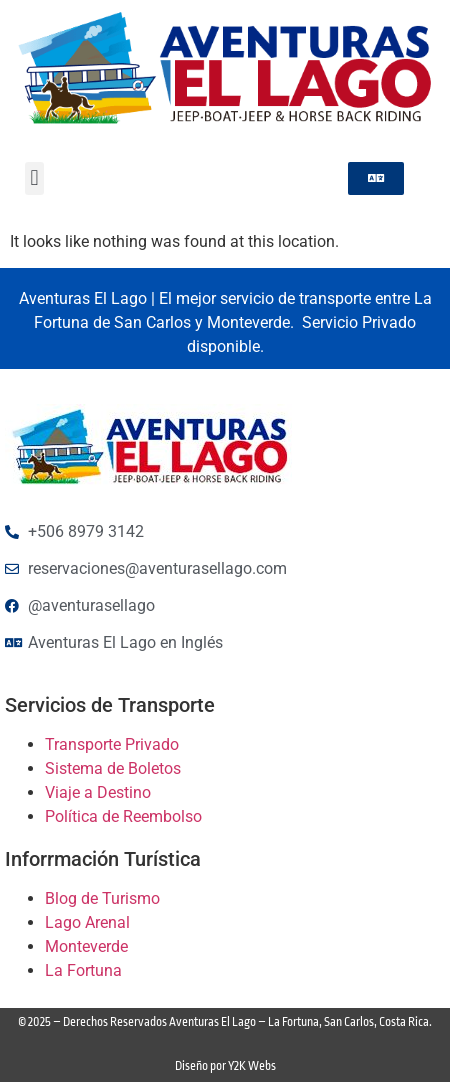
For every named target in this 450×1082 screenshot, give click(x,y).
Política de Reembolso (123, 816)
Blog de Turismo (102, 898)
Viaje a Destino (98, 792)
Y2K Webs (252, 1066)
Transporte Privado (112, 744)
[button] (34, 178)
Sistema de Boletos (113, 768)
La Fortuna (83, 970)
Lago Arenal (87, 922)
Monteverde (86, 946)
